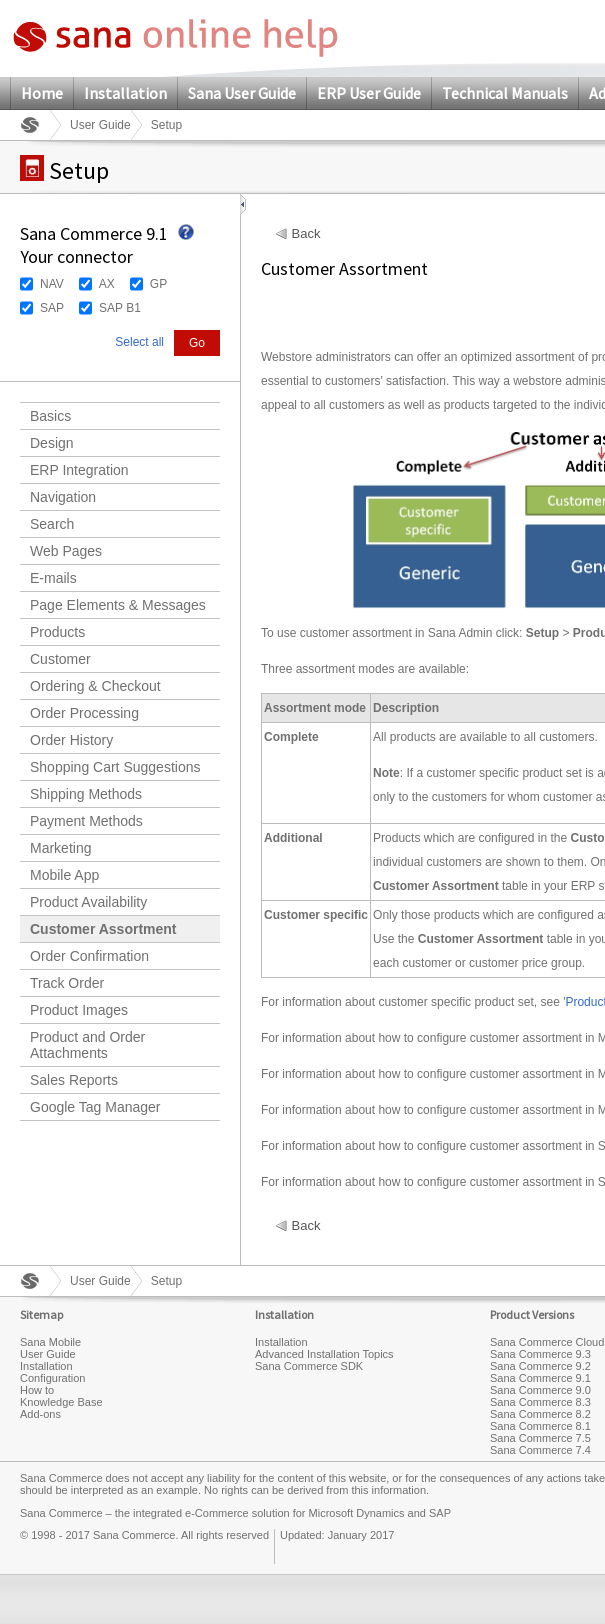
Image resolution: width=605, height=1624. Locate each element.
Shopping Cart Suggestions (115, 767)
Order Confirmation (89, 956)
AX (107, 284)
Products (57, 632)
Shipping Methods (86, 794)
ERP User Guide (369, 93)
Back (306, 234)
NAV (52, 284)
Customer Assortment (103, 929)
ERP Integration (79, 470)
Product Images (79, 1010)
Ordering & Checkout (95, 686)
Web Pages (66, 551)
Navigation (63, 497)
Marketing (60, 848)
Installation (125, 93)
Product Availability (88, 902)
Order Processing (84, 713)
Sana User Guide (242, 93)
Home (42, 93)
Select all (139, 342)
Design (52, 443)
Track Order (67, 983)
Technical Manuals (505, 93)
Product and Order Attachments (87, 1045)
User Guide (100, 125)
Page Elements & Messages (118, 605)
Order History (71, 740)
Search (52, 524)
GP (158, 284)
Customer (60, 659)
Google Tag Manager (95, 1107)
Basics (50, 416)
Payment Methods (86, 821)
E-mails (53, 578)
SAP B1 (120, 308)
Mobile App (64, 875)
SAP (52, 308)
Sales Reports (74, 1080)
